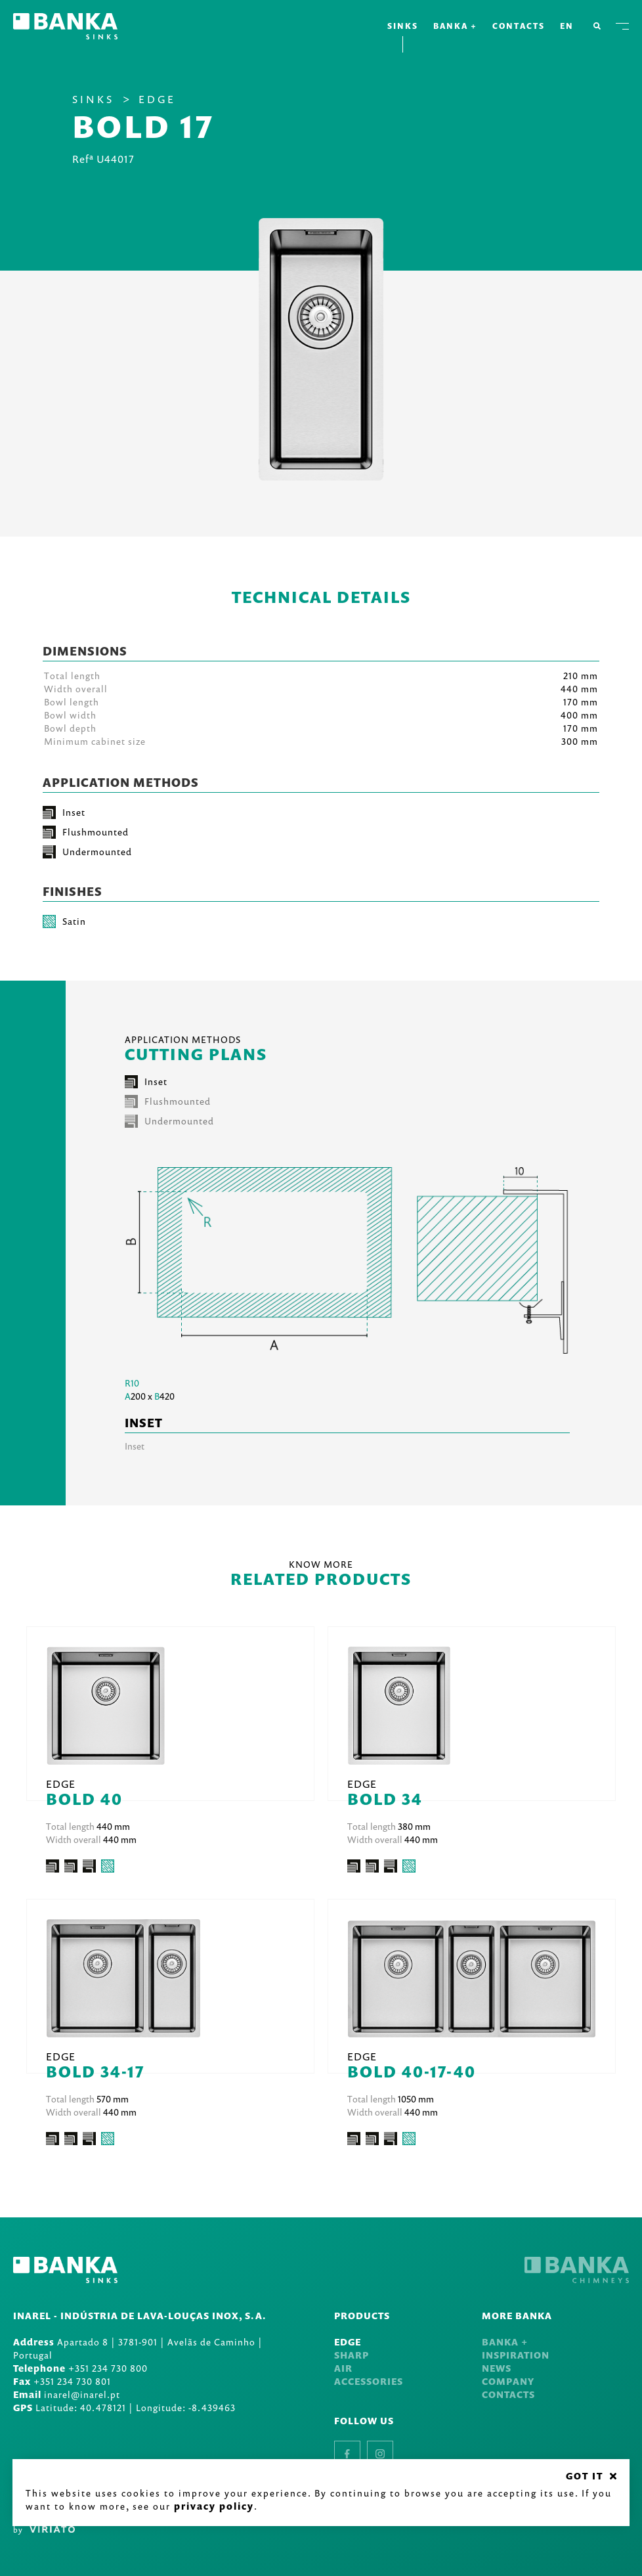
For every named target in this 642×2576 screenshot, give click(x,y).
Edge (157, 99)
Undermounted (169, 1121)
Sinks (402, 26)
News (496, 2368)
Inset (146, 1081)
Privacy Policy (215, 2504)
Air (343, 2368)
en (570, 26)
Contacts (518, 26)
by (44, 2530)
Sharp (351, 2355)
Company (508, 2381)
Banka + (455, 26)
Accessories (368, 2381)
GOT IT (584, 2475)
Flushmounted (168, 1101)
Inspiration (515, 2355)
